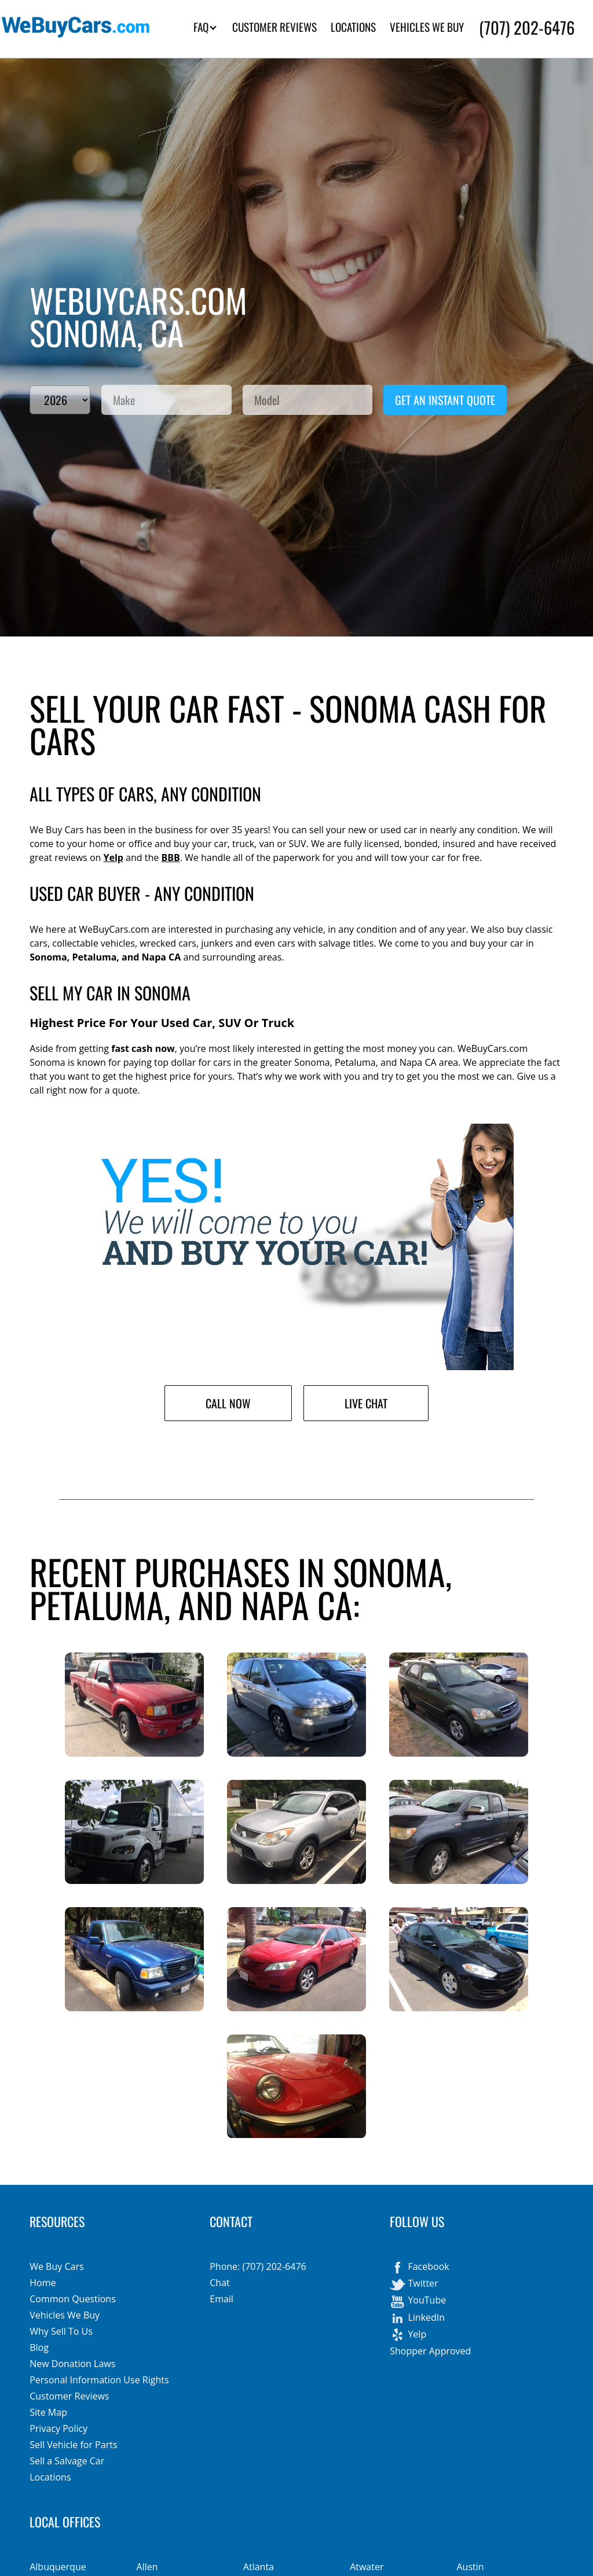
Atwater (366, 2566)
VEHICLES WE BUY (427, 27)
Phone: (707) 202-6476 (258, 2266)
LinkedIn (417, 2318)
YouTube (418, 2301)
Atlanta (258, 2566)
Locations (50, 2477)
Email (221, 2298)
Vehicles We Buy (65, 2315)
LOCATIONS (353, 27)
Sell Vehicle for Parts (73, 2444)
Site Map (48, 2412)
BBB (170, 857)
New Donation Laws (72, 2363)
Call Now (228, 1403)
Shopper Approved (430, 2351)
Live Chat (366, 1403)
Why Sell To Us (61, 2331)
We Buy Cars (56, 2266)
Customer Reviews (69, 2396)
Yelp (113, 857)
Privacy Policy (58, 2428)
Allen (147, 2566)
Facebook (419, 2267)
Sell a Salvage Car (67, 2460)
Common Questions (73, 2298)
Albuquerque (58, 2566)
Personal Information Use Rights (99, 2379)
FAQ (205, 27)
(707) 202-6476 (526, 27)
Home (43, 2282)
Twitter (414, 2284)
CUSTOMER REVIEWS (274, 27)
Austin (470, 2566)
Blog (39, 2347)
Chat (219, 2282)
